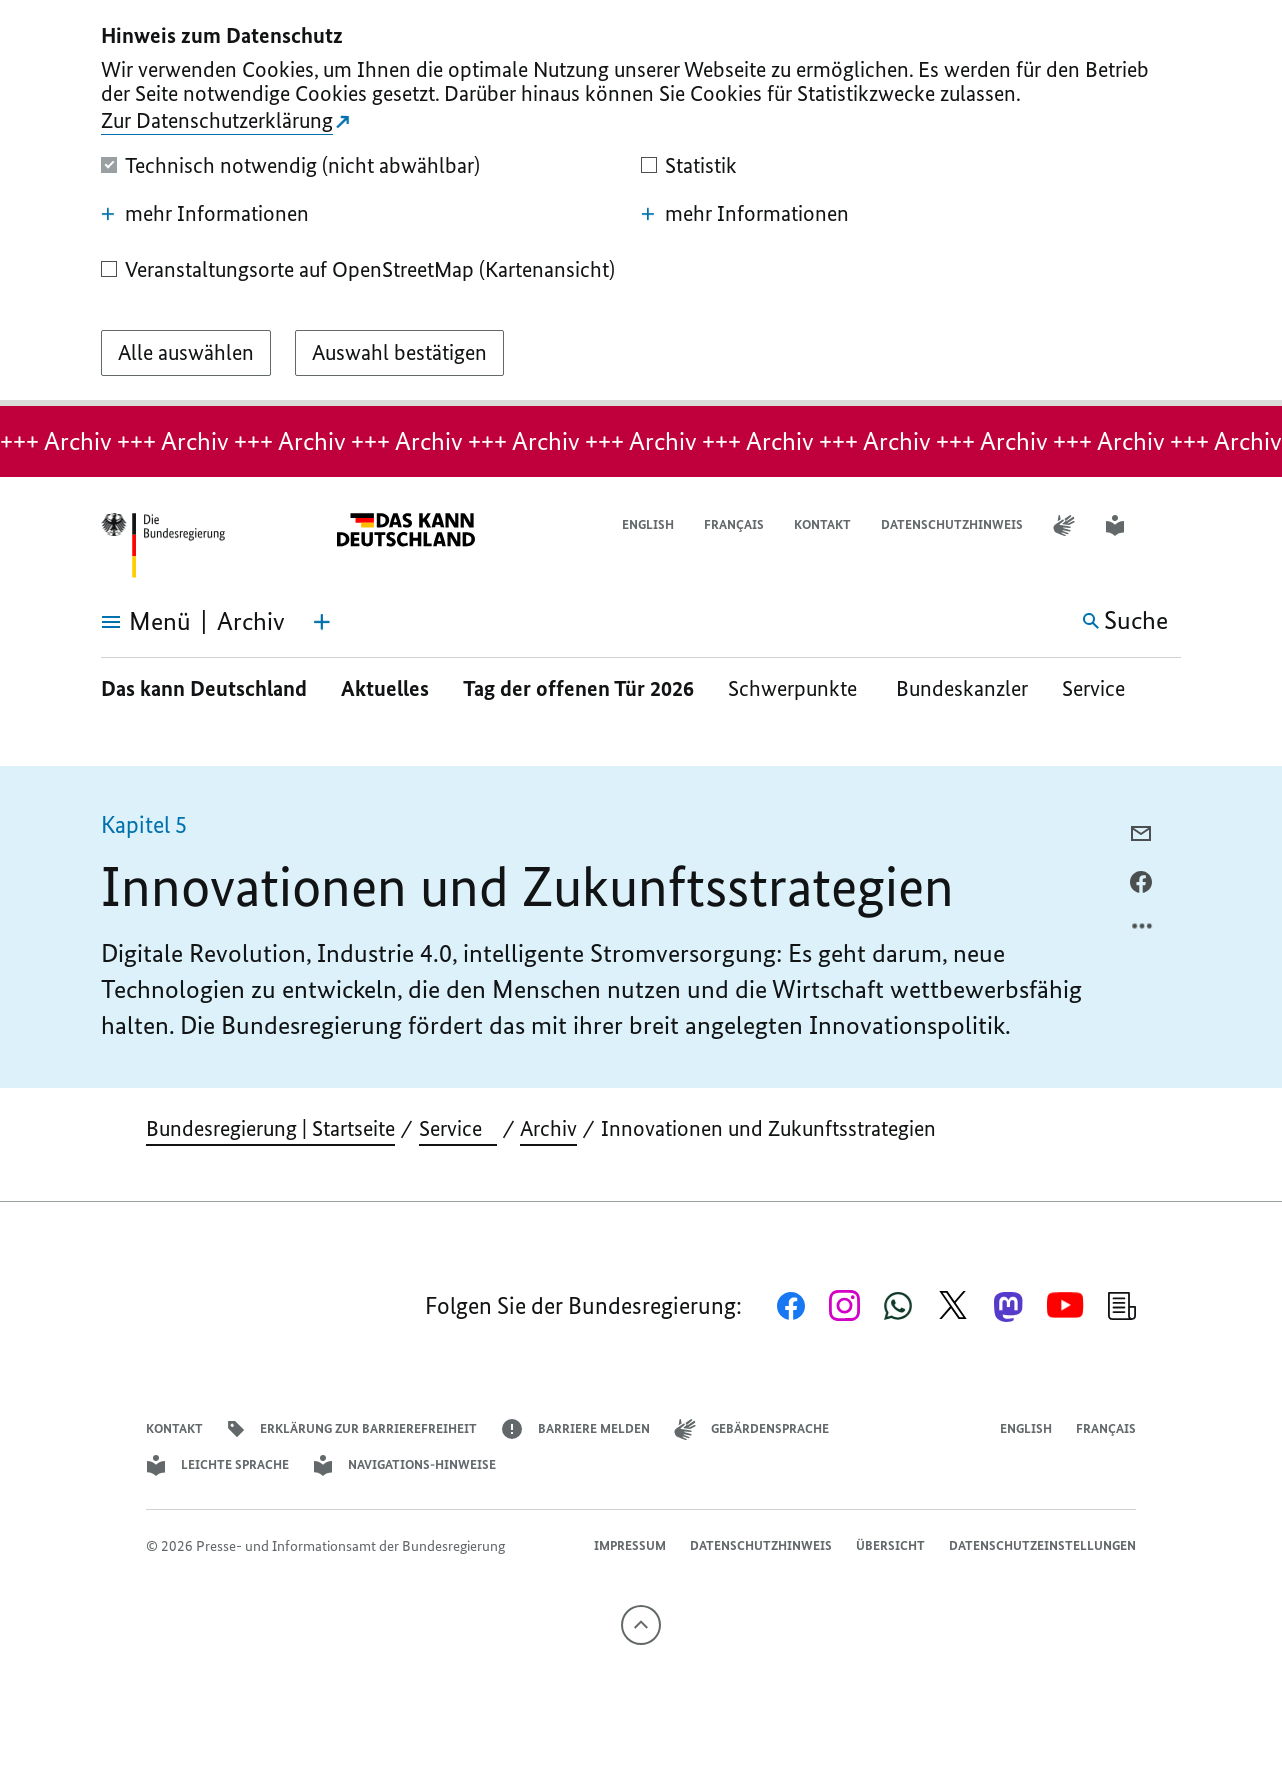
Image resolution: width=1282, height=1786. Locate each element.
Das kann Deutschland (204, 688)
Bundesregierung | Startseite (270, 1128)
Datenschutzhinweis (952, 524)
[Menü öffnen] (123, 622)
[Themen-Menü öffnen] (322, 622)
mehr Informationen (205, 214)
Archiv (548, 1128)
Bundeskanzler (962, 688)
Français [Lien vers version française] (734, 524)
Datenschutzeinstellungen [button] (1042, 1545)
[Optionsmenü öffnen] (1143, 931)
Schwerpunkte (795, 688)
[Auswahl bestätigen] (399, 353)
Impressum (630, 1545)
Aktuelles (385, 688)
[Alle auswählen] (186, 353)
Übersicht (890, 1545)
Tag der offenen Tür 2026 (578, 688)
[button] (1168, 525)
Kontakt (822, 524)
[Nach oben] (641, 1625)
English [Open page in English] (648, 524)
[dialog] (641, 203)
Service (1101, 688)
